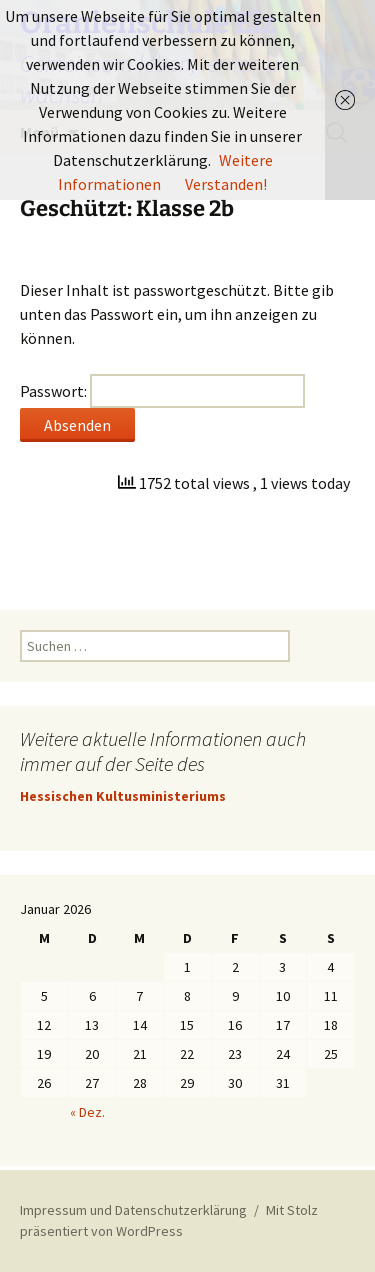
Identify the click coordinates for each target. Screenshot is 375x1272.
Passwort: (162, 391)
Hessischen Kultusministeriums (123, 796)
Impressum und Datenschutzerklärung (133, 1210)
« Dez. (87, 1112)
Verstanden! (226, 184)
